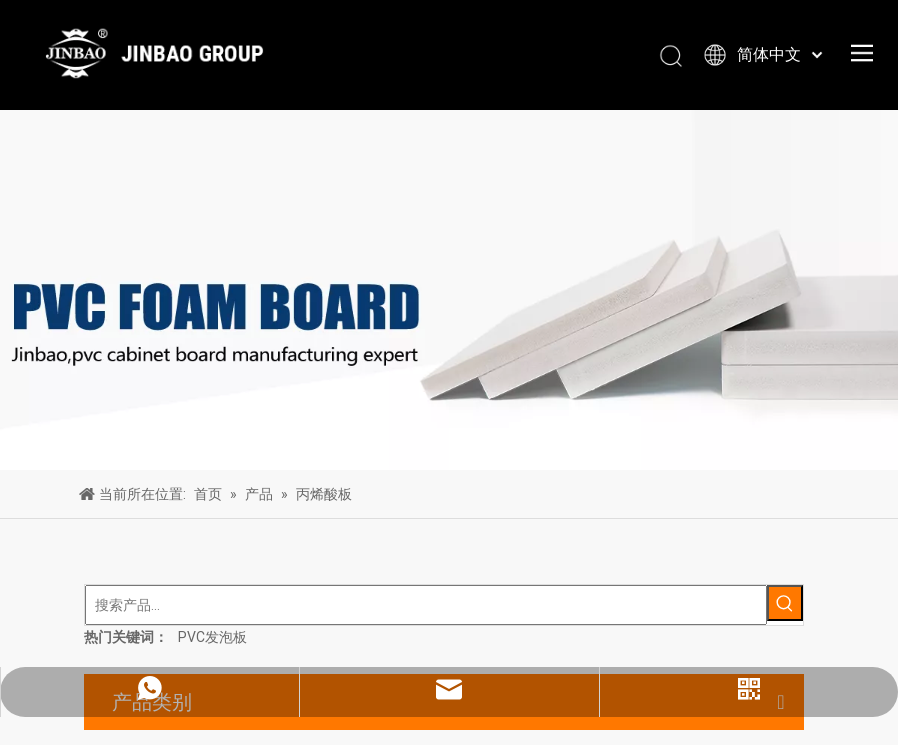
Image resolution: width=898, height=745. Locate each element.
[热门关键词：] (785, 603)
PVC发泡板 (212, 637)
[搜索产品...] (426, 605)
